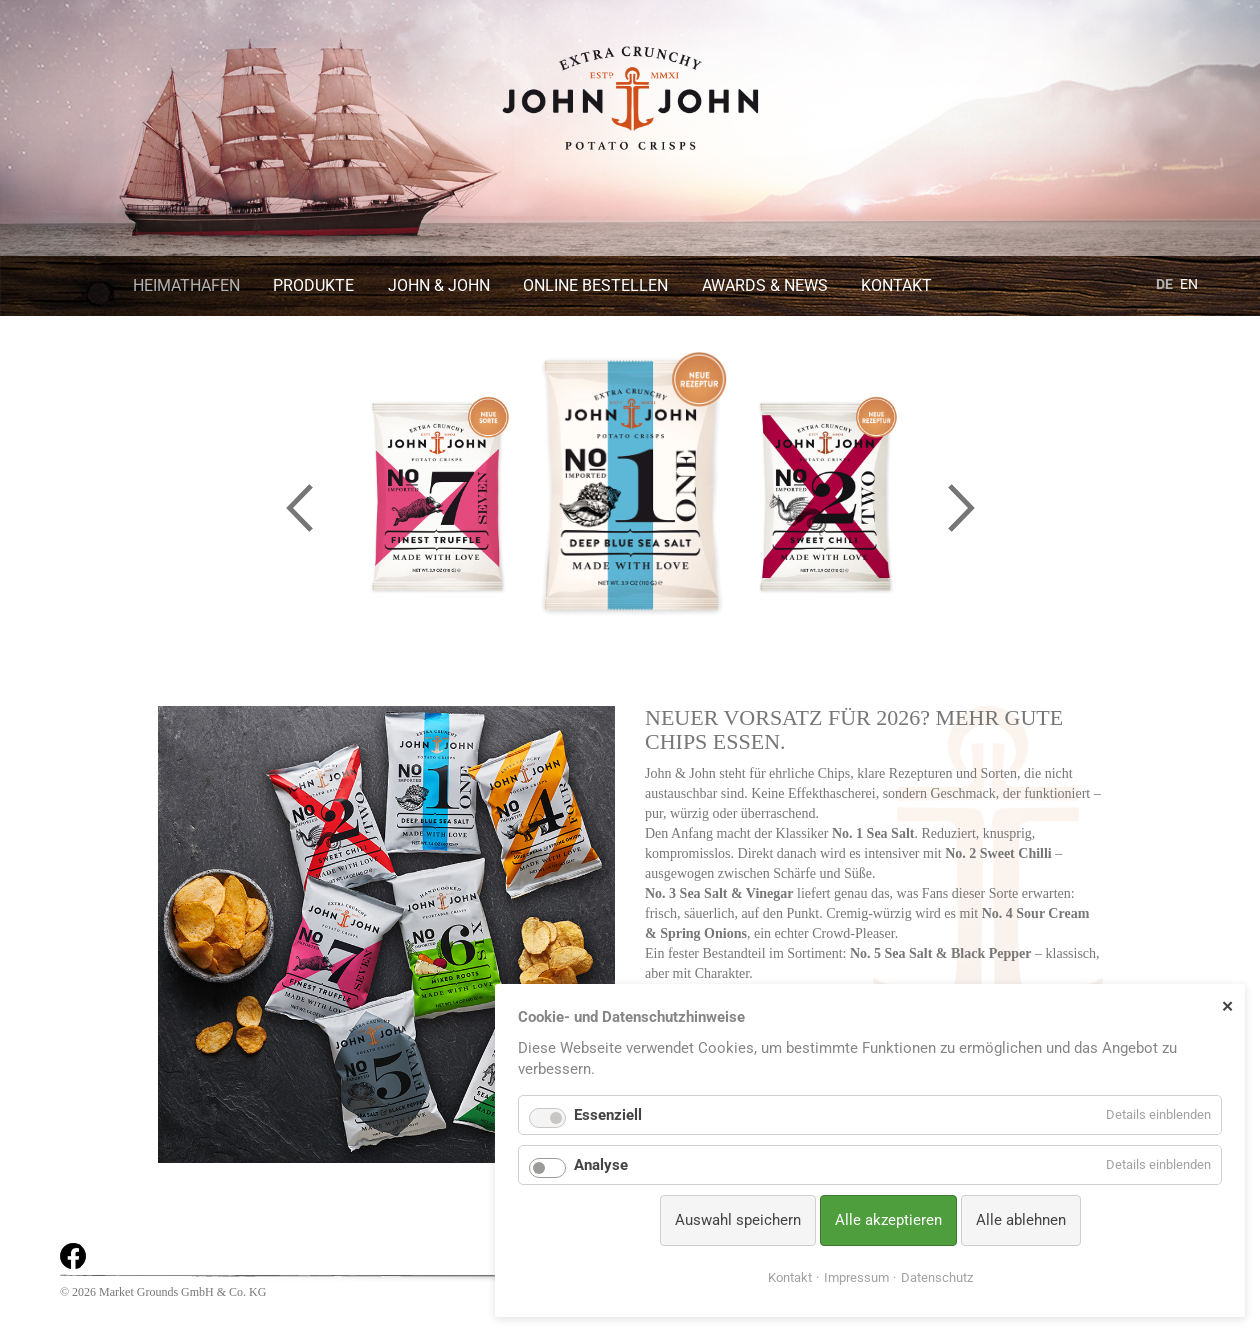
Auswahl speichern (738, 1220)
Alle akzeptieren (888, 1220)
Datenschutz (937, 1277)
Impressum (856, 1277)
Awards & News (765, 285)
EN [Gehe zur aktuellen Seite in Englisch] (1189, 284)
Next (961, 507)
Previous (299, 507)
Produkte (313, 285)
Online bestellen (595, 285)
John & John (439, 285)
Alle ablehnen (1021, 1220)
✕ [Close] (1227, 1006)
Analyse (601, 1165)
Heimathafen (186, 285)
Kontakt (896, 285)
